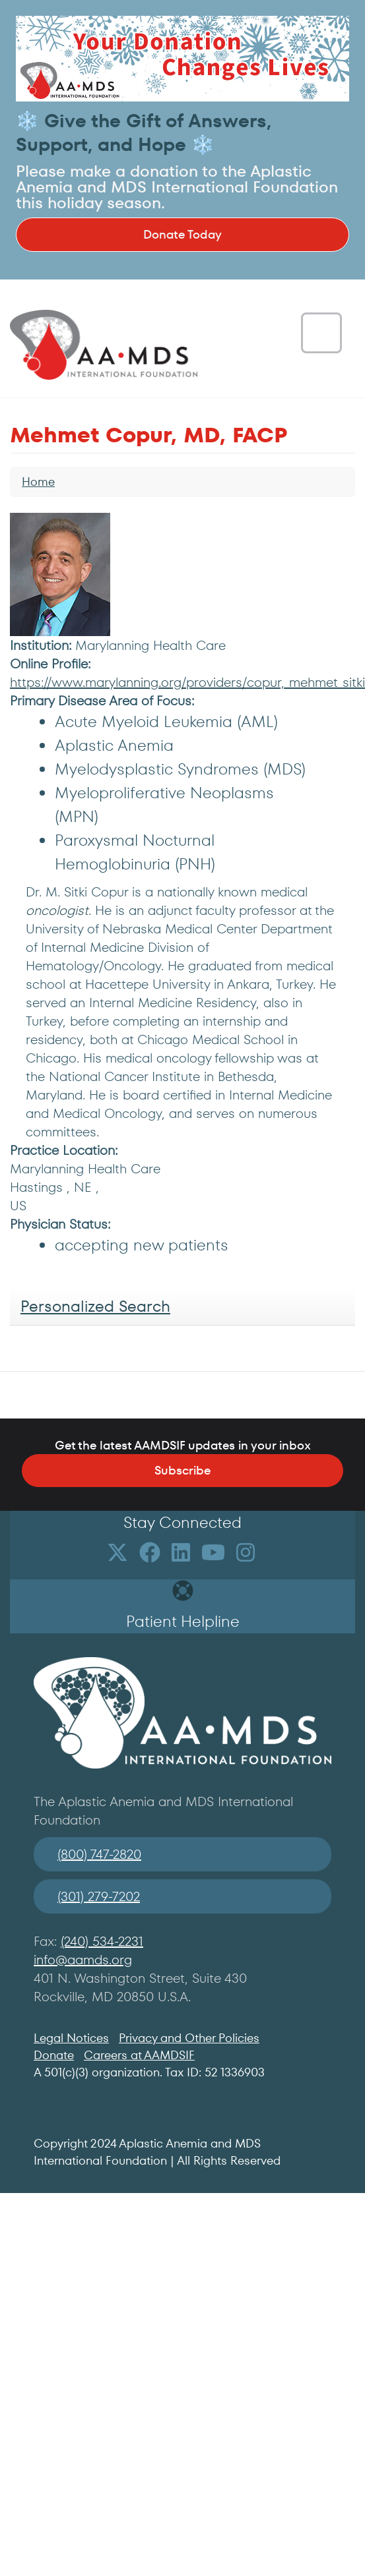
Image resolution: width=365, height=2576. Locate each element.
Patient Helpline (183, 1621)
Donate (54, 2055)
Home (38, 481)
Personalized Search (95, 1306)
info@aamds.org (83, 1959)
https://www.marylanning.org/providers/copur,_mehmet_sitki (187, 682)
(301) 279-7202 (98, 1896)
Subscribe (182, 1470)
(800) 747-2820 (99, 1854)
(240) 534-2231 (102, 1941)
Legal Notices (71, 2038)
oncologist (57, 910)
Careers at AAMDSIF (139, 2055)
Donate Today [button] (182, 234)
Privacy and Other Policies (189, 2038)
